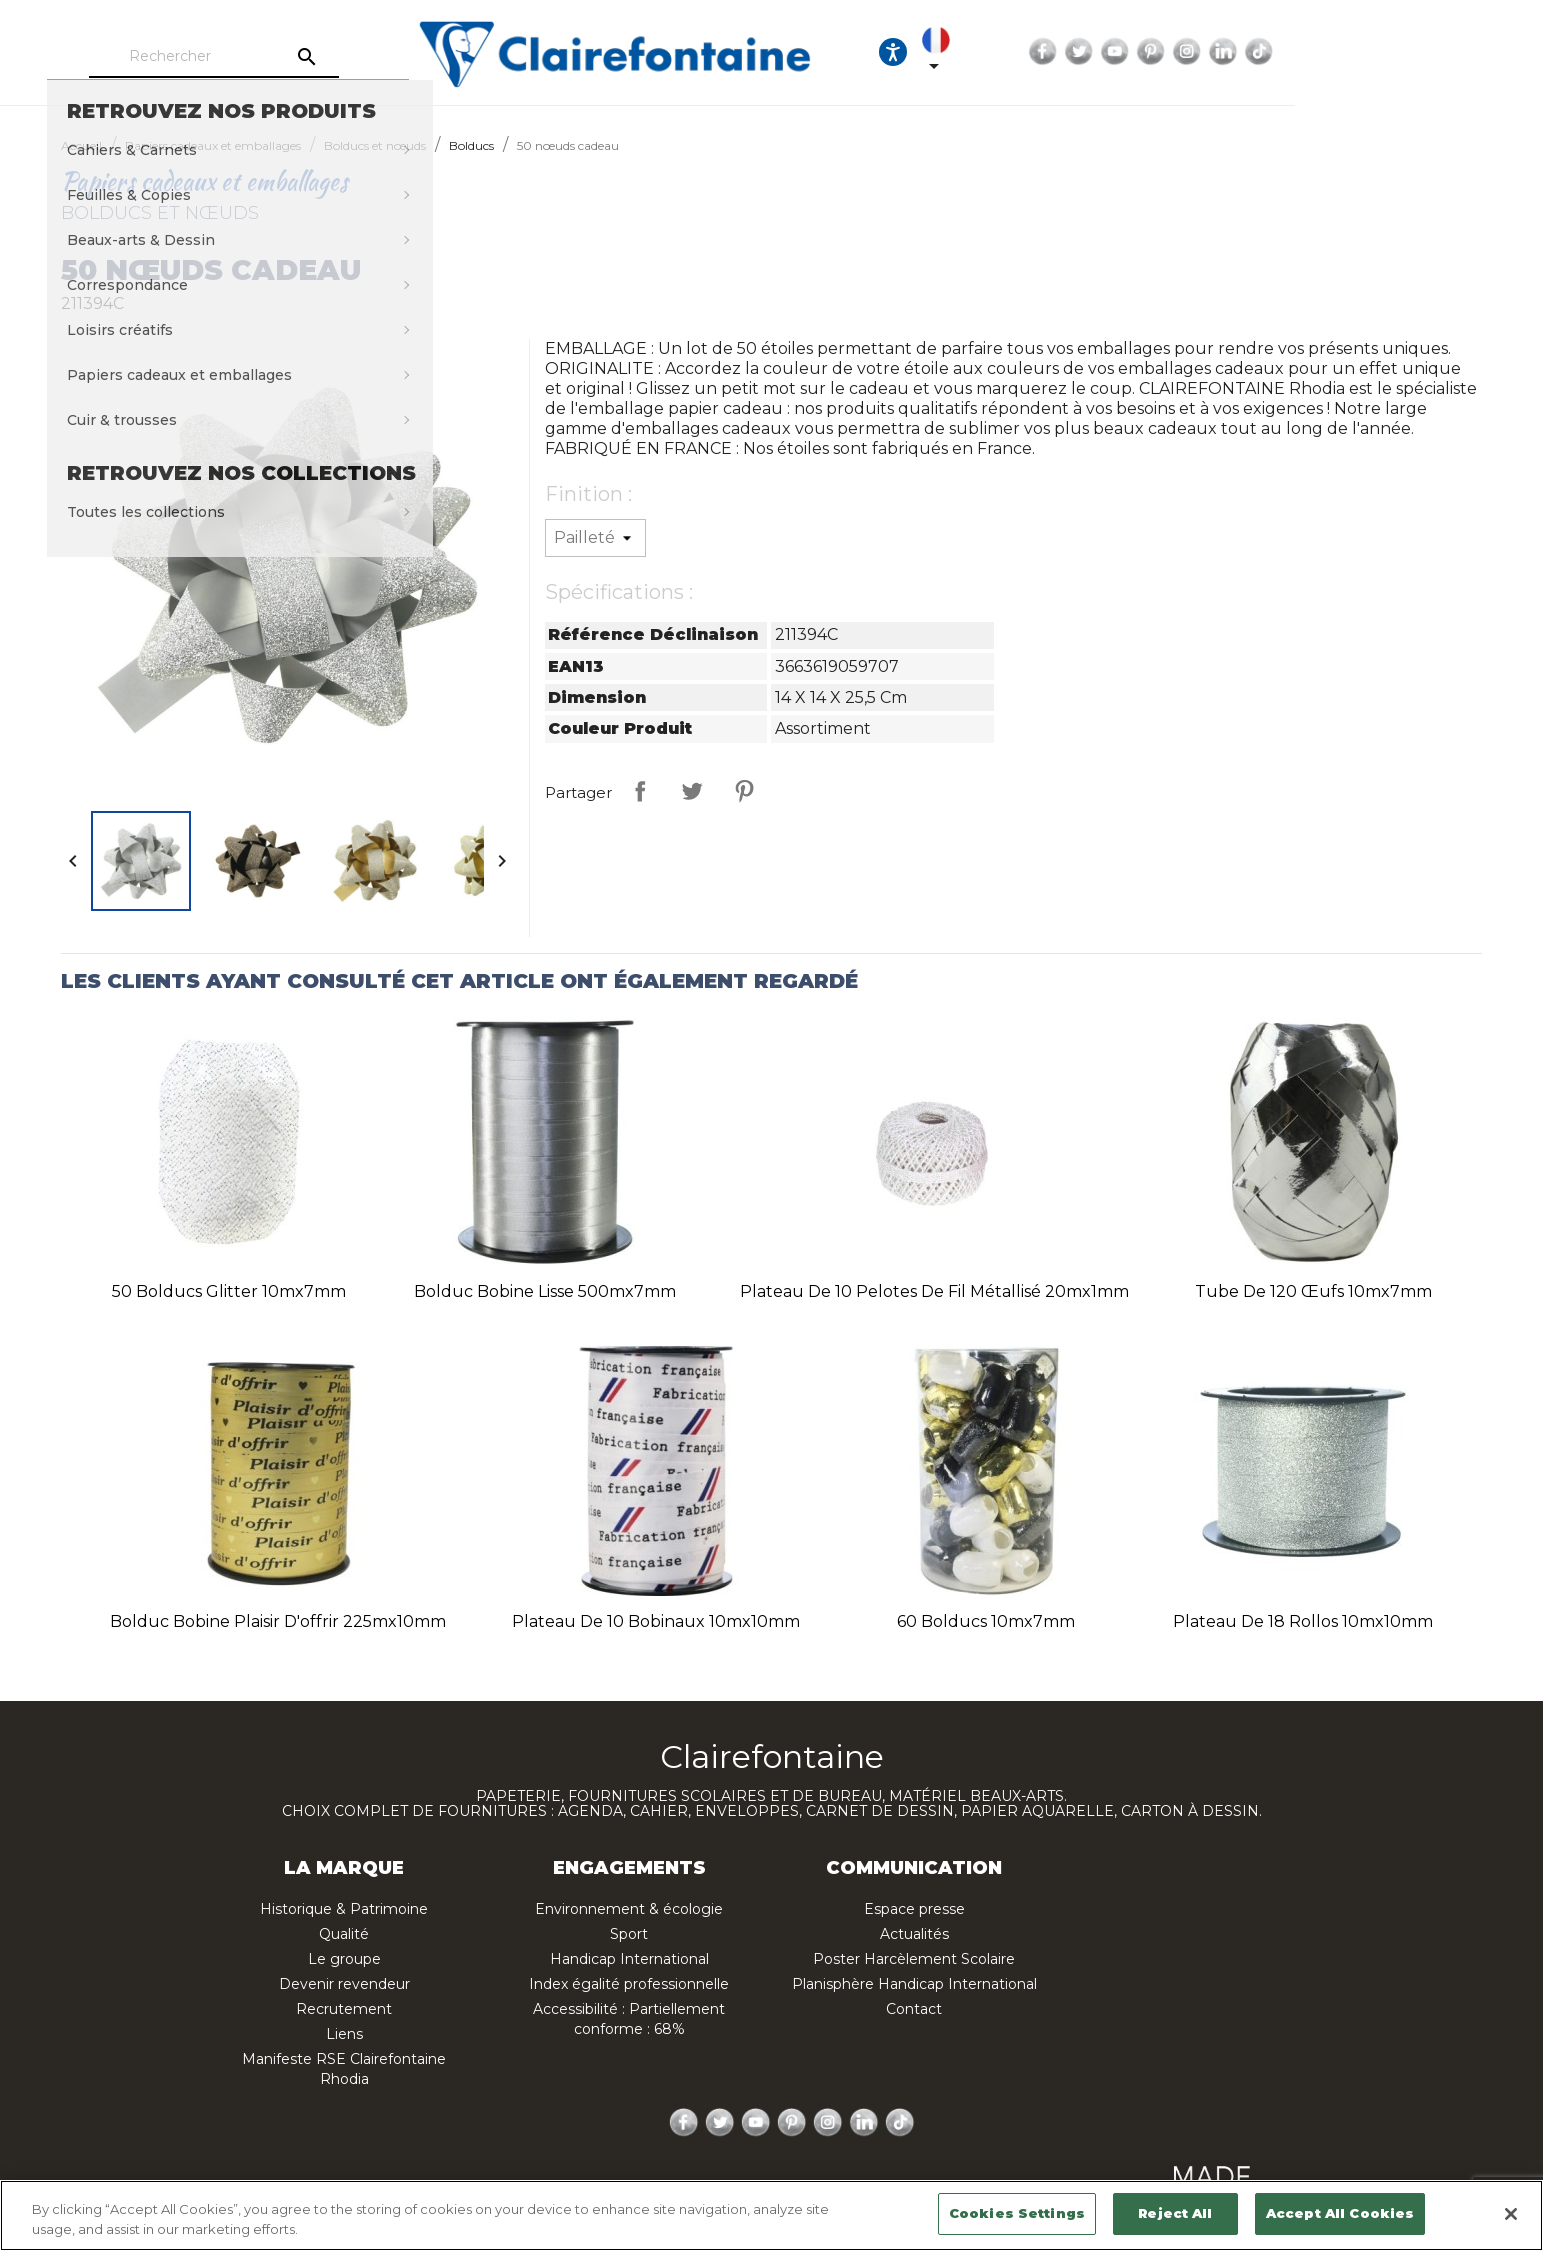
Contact (914, 2009)
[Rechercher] (283, 57)
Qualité (344, 1934)
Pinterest (1356, 52)
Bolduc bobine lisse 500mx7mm (545, 1291)
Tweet (692, 791)
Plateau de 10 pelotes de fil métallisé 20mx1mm (934, 1291)
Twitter (1284, 52)
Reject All (1175, 2213)
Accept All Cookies (1340, 2213)
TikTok (1464, 52)
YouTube (1320, 52)
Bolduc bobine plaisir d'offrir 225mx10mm (278, 1621)
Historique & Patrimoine (344, 1909)
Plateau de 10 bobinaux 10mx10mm (656, 1621)
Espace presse (914, 1909)
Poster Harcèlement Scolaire (914, 1959)
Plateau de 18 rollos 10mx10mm (1303, 1621)
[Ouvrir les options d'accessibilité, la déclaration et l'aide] (1097, 52)
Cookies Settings (1017, 2213)
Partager (640, 791)
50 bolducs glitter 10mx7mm (229, 1291)
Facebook (1248, 52)
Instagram (1392, 52)
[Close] (1511, 2214)
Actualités (914, 1934)
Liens (344, 2034)
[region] (771, 2215)
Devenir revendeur (344, 1984)
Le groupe (344, 1959)
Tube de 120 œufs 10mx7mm (1313, 1291)
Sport (629, 1934)
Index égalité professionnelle (629, 1984)
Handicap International (629, 1959)
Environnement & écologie (629, 1909)
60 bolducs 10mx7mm (986, 1621)
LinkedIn (1428, 52)
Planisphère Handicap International (914, 1984)
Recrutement (344, 2009)
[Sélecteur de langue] (1158, 52)
